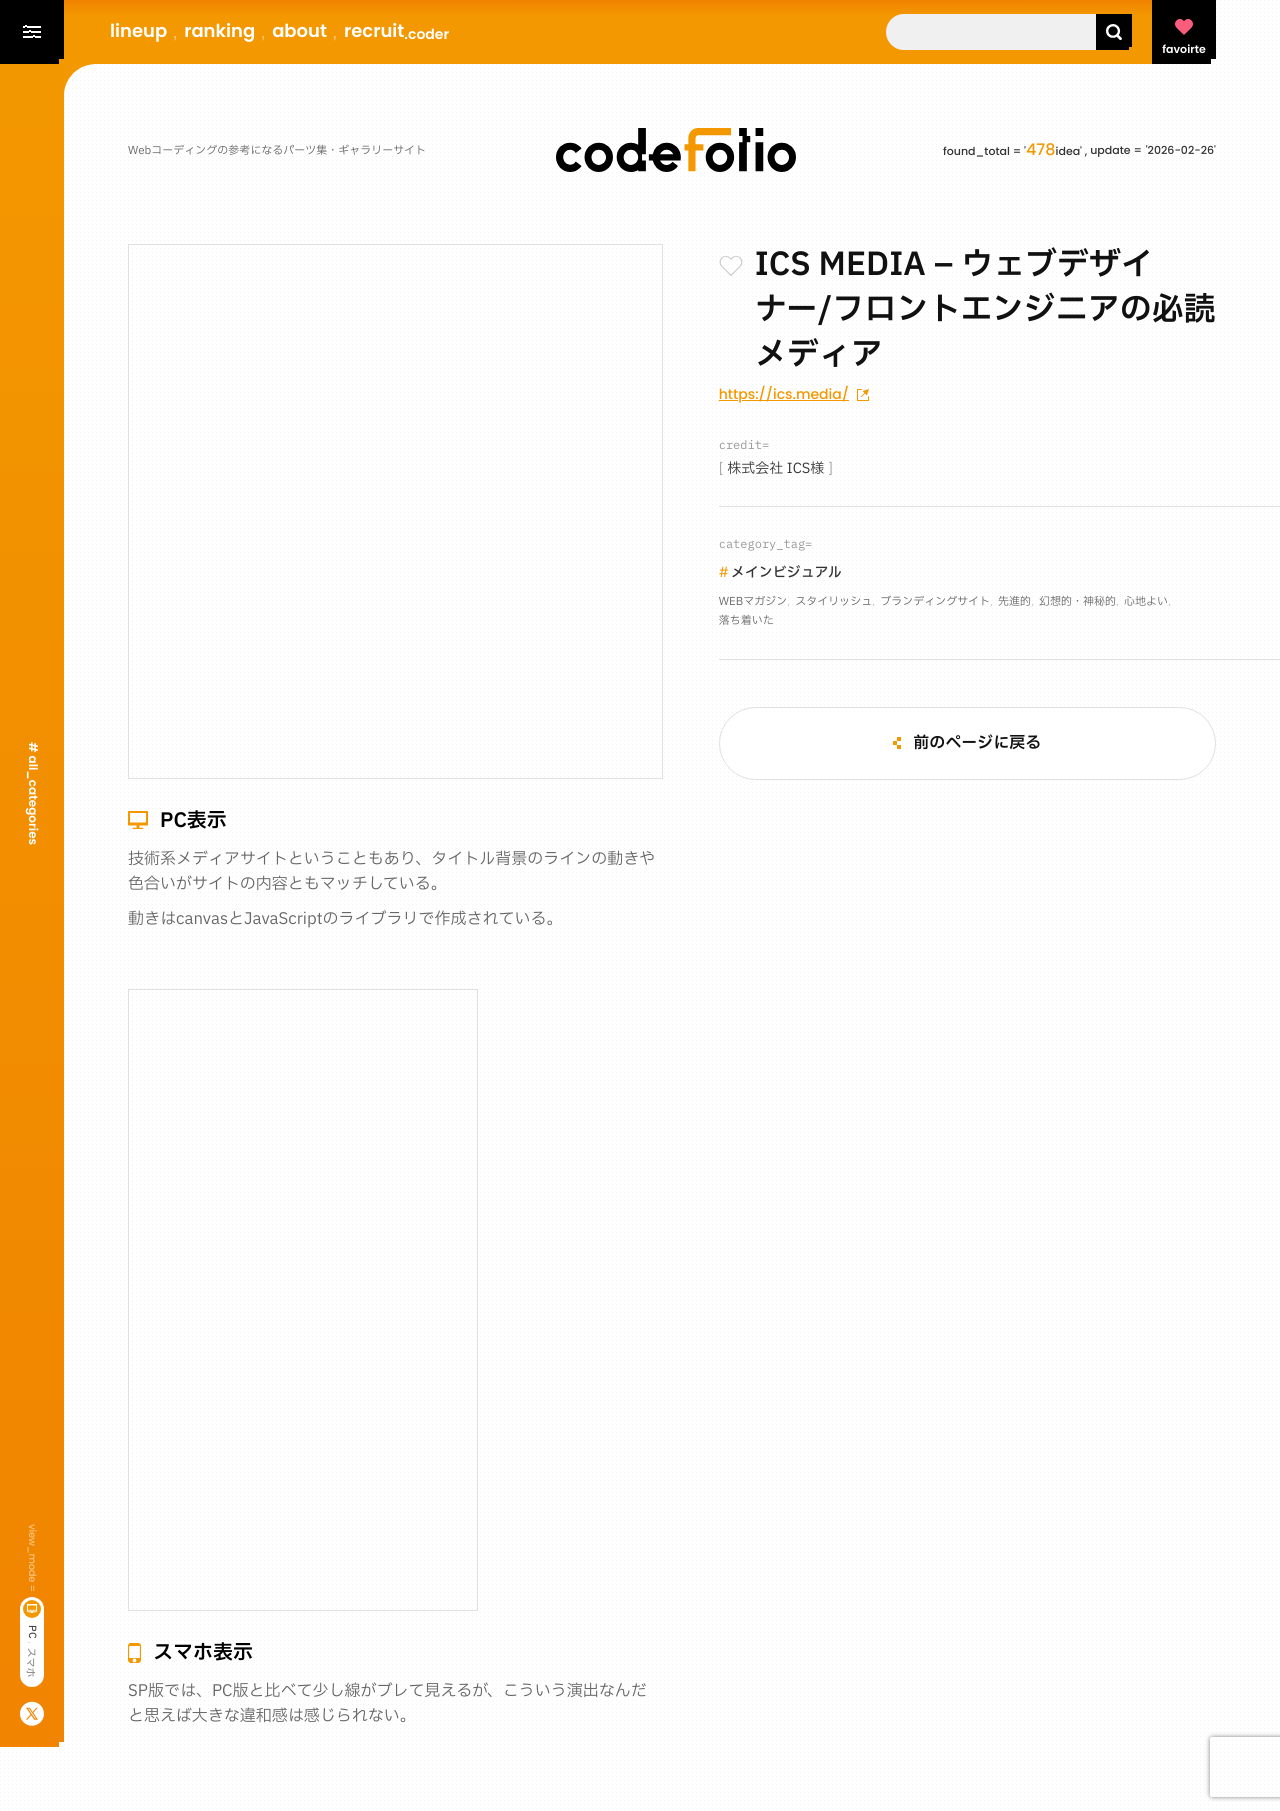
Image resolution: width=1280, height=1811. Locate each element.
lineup (138, 31)
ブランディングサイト (935, 601)
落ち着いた (746, 620)
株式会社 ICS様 (775, 469)
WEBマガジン (753, 601)
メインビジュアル (786, 574)
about (299, 31)
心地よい (1146, 601)
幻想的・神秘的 (1077, 601)
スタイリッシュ (833, 601)
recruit (396, 31)
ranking (219, 31)
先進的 (1014, 601)
